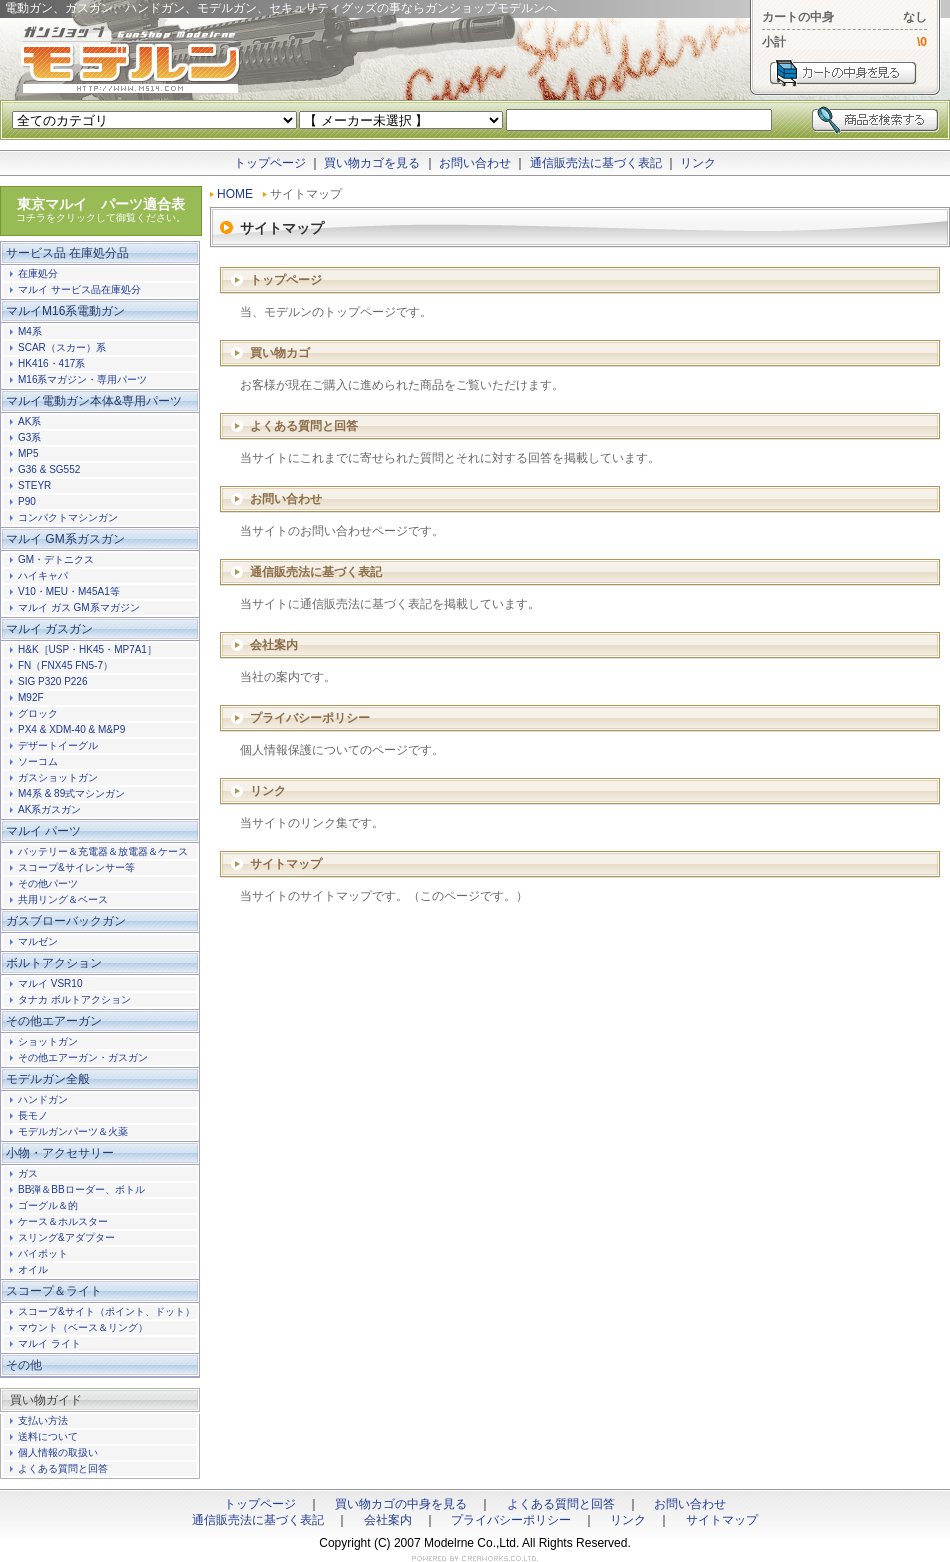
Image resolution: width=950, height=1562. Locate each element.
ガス (28, 1173)
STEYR (34, 485)
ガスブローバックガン (66, 921)
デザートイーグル (58, 745)
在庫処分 (38, 273)
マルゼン (38, 941)
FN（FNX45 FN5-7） (65, 665)
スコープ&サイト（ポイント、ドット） (106, 1311)
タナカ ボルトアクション (74, 999)
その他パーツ (48, 883)
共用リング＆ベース (63, 899)
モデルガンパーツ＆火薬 (73, 1131)
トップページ (270, 163)
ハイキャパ (43, 575)
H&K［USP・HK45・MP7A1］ (87, 649)
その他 (24, 1365)
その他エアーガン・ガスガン (83, 1057)
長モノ (33, 1115)
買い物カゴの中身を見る (401, 1504)
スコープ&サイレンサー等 (76, 867)
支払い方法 (43, 1420)
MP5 (28, 453)
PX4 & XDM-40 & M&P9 (71, 729)
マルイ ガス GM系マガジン (79, 607)
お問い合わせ (475, 163)
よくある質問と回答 (304, 426)
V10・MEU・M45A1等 (69, 591)
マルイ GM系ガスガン (65, 539)
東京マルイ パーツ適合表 (101, 210)
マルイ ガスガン (49, 629)
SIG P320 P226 (53, 681)
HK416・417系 (51, 363)
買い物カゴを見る (372, 163)
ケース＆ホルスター (63, 1221)
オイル (33, 1269)
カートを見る (843, 73)
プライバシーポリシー (310, 718)
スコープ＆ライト (54, 1291)
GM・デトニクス (56, 559)
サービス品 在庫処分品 (67, 253)
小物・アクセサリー (60, 1153)
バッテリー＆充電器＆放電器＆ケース (103, 851)
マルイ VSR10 (50, 983)
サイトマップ (286, 864)
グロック (38, 713)
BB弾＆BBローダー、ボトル (81, 1189)
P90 (27, 501)
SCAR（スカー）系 (62, 347)
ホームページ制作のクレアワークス (475, 1558)
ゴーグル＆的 (48, 1205)
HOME (235, 194)
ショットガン (48, 1041)
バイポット (43, 1253)
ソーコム (38, 761)
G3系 (29, 437)
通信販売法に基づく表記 (596, 163)
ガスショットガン (58, 777)
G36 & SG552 (49, 469)
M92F (31, 697)
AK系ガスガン (49, 809)
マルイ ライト (49, 1343)
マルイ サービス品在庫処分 (79, 289)
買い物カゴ (280, 353)
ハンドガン (43, 1099)
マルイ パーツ (43, 831)
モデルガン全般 (48, 1079)
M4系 (30, 331)
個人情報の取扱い (58, 1452)
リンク (698, 163)
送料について (48, 1436)
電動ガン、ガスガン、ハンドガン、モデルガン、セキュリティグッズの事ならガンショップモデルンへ (130, 60)
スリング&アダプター (66, 1237)
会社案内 (274, 645)
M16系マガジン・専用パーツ (82, 379)
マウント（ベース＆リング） (83, 1327)
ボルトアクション (54, 963)
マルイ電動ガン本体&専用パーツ (94, 401)
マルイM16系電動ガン (65, 311)
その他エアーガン (54, 1021)
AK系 (29, 421)
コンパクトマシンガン (68, 517)
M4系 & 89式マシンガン (71, 793)
